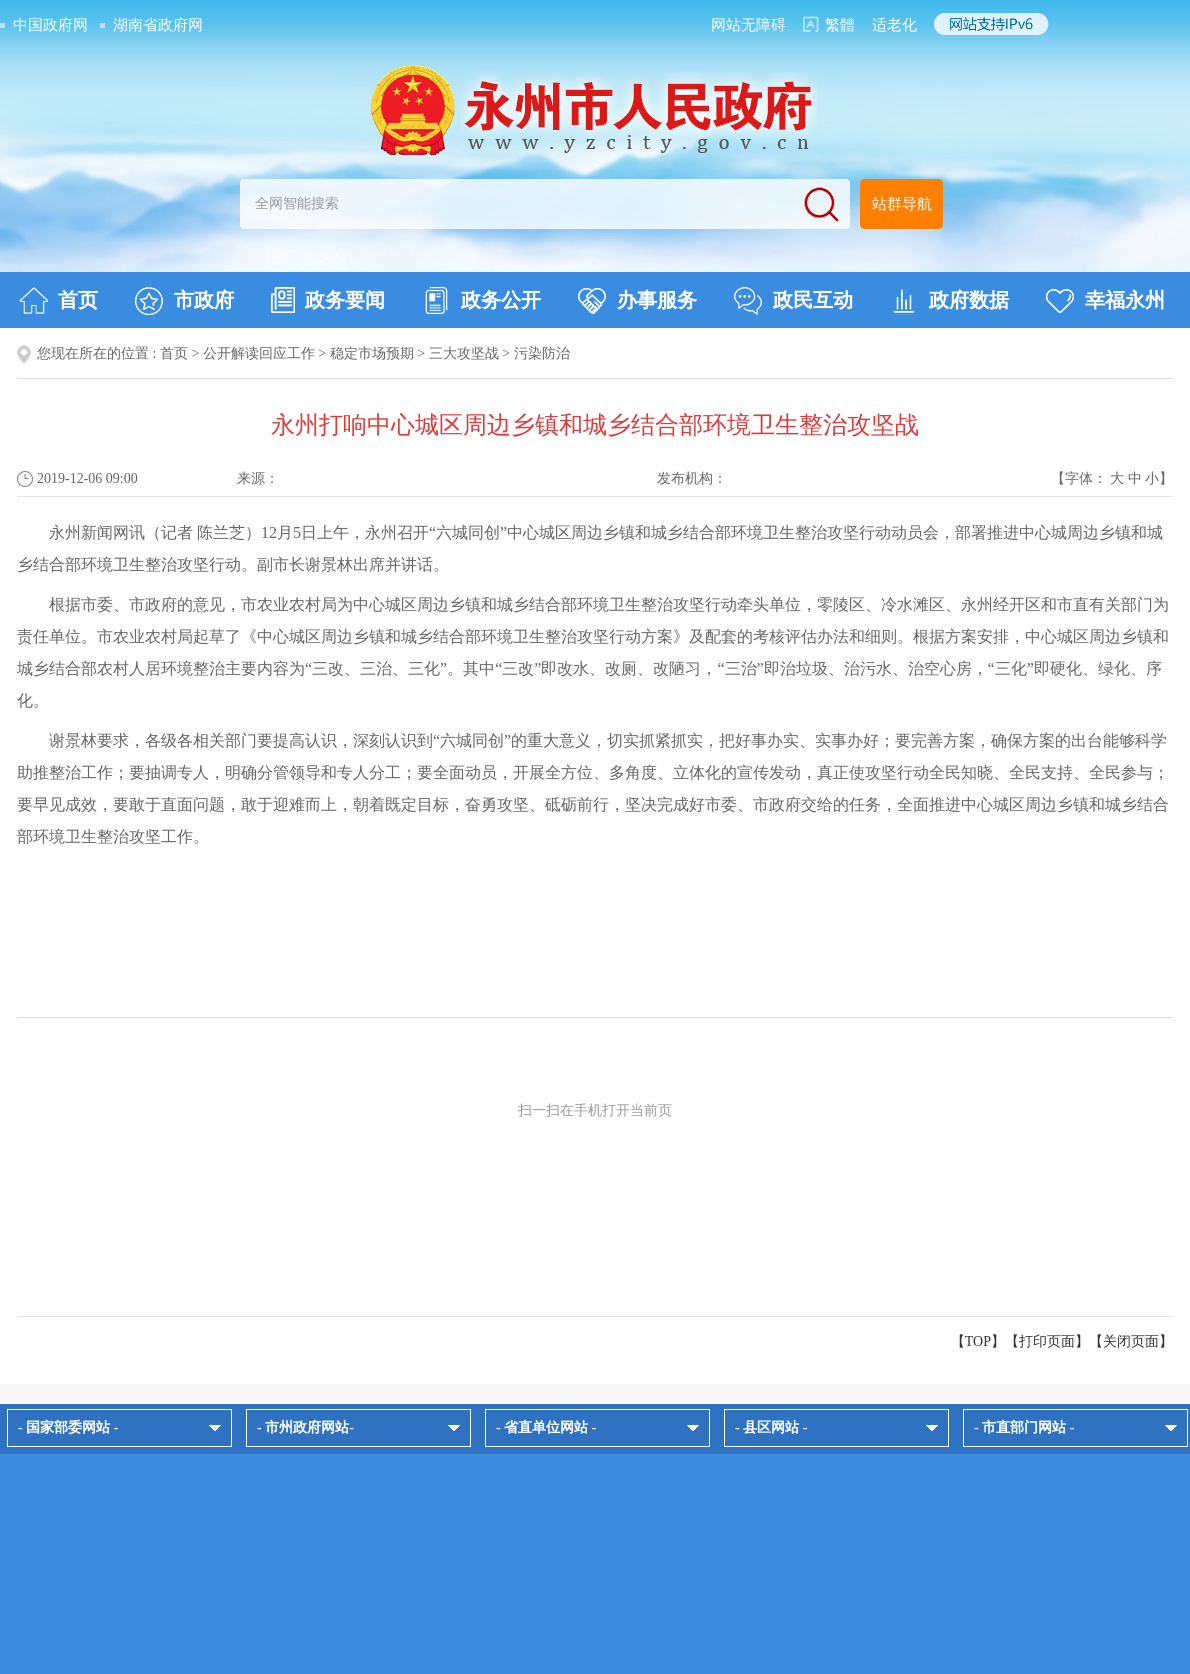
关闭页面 (1131, 1341)
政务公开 (481, 301)
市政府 (184, 301)
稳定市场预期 (372, 353)
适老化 (894, 25)
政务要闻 (328, 300)
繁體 (840, 25)
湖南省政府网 (158, 25)
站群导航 (902, 204)
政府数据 (949, 301)
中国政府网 (50, 25)
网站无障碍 (748, 25)
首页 (58, 301)
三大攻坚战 (464, 353)
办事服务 (637, 301)
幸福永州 (1105, 301)
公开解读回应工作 (259, 353)
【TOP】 (978, 1341)
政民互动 (793, 301)
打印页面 (1047, 1341)
